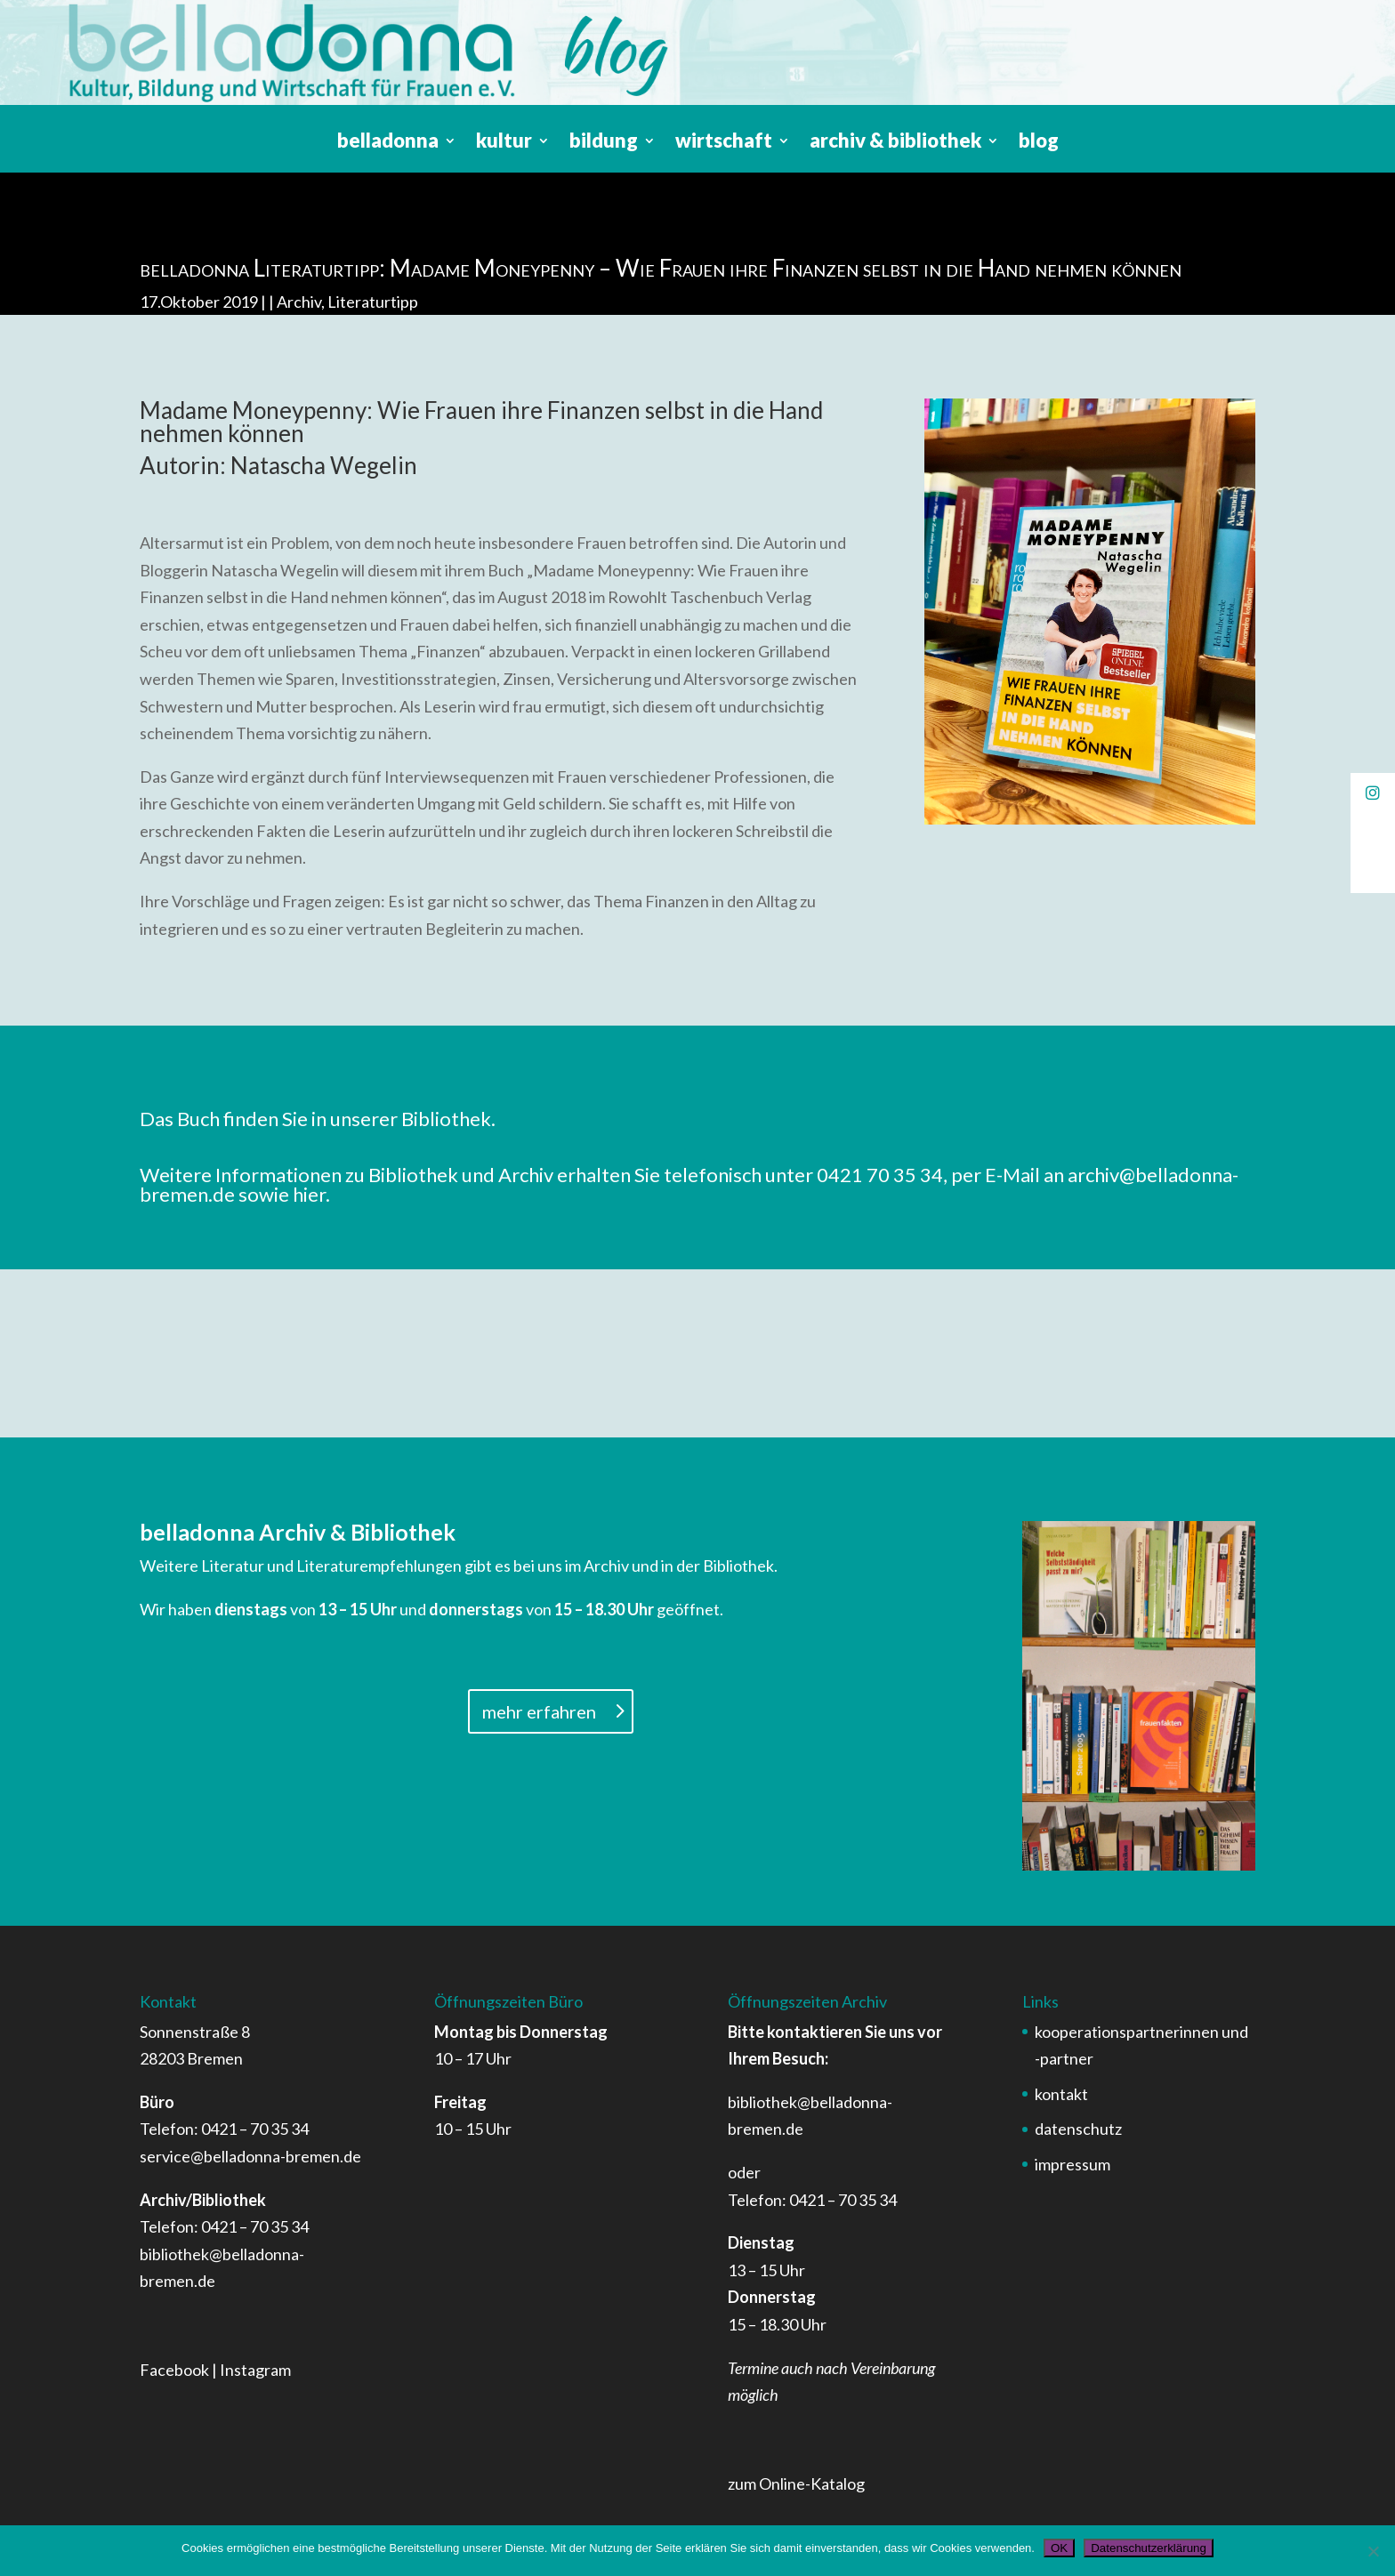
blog (1039, 143)
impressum (1072, 2164)
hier (309, 1194)
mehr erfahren (539, 1711)
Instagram (255, 2369)
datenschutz (1078, 2128)
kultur (504, 143)
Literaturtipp (372, 301)
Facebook (174, 2369)
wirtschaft (723, 143)
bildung (603, 143)
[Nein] (1373, 2551)
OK (1059, 2548)
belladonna (388, 143)
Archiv (299, 301)
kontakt (1061, 2094)
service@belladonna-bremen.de (250, 2156)
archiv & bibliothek (895, 143)
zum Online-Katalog (796, 2483)
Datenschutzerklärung (1148, 2548)
